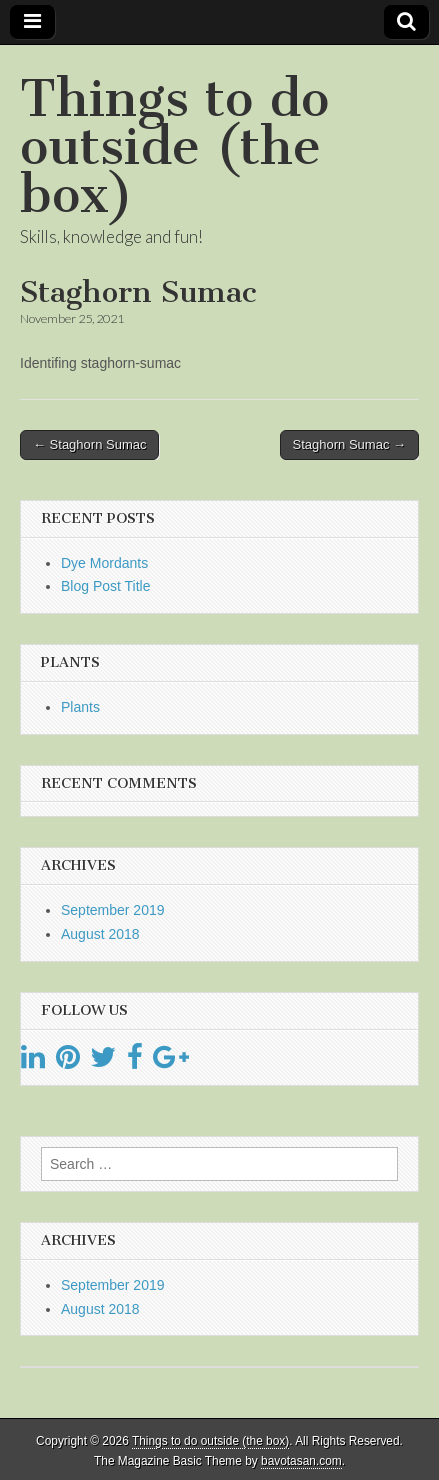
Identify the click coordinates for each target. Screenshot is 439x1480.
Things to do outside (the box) (174, 146)
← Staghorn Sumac (89, 444)
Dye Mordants (104, 563)
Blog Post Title (106, 586)
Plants (80, 707)
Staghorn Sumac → (349, 444)
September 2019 (113, 910)
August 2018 (100, 934)
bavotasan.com (301, 1461)
